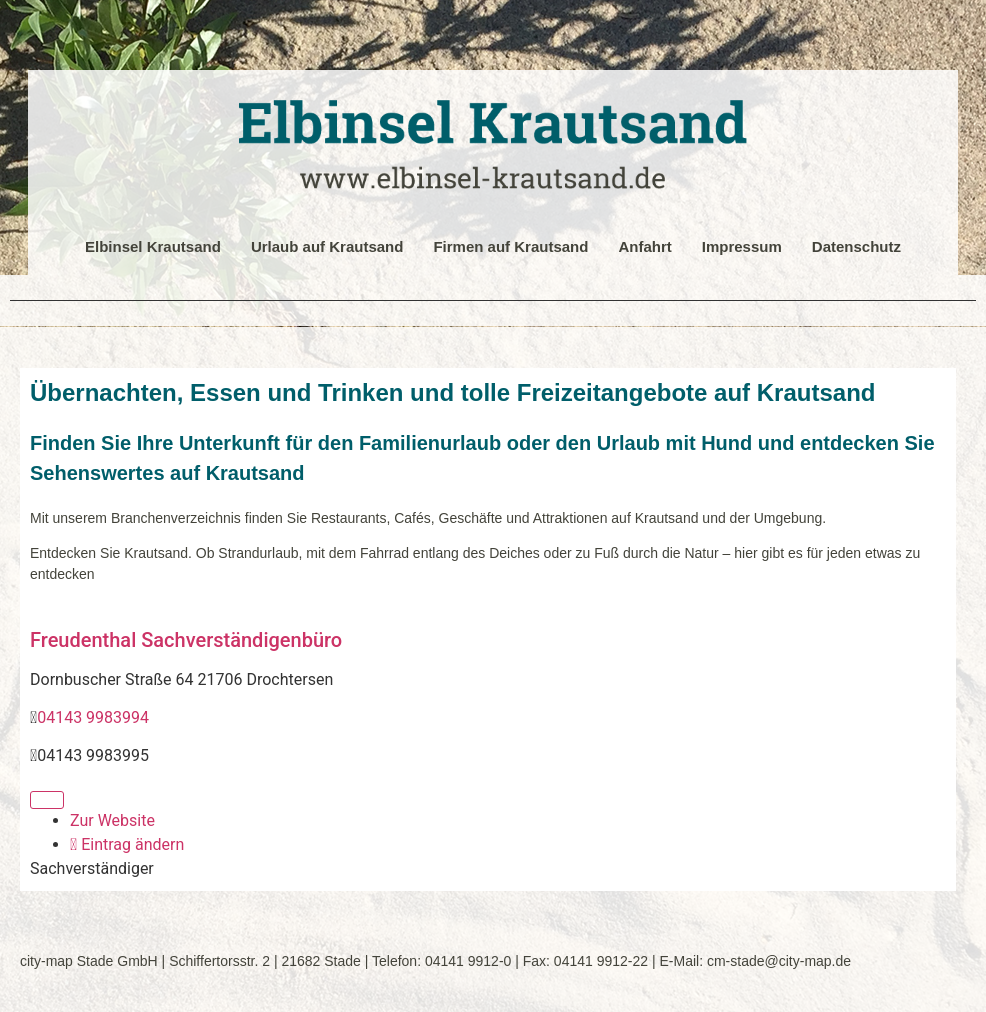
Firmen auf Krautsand (510, 246)
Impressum (742, 246)
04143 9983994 (93, 717)
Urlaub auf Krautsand (327, 246)
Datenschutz (856, 246)
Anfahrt (644, 246)
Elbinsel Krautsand (153, 246)
